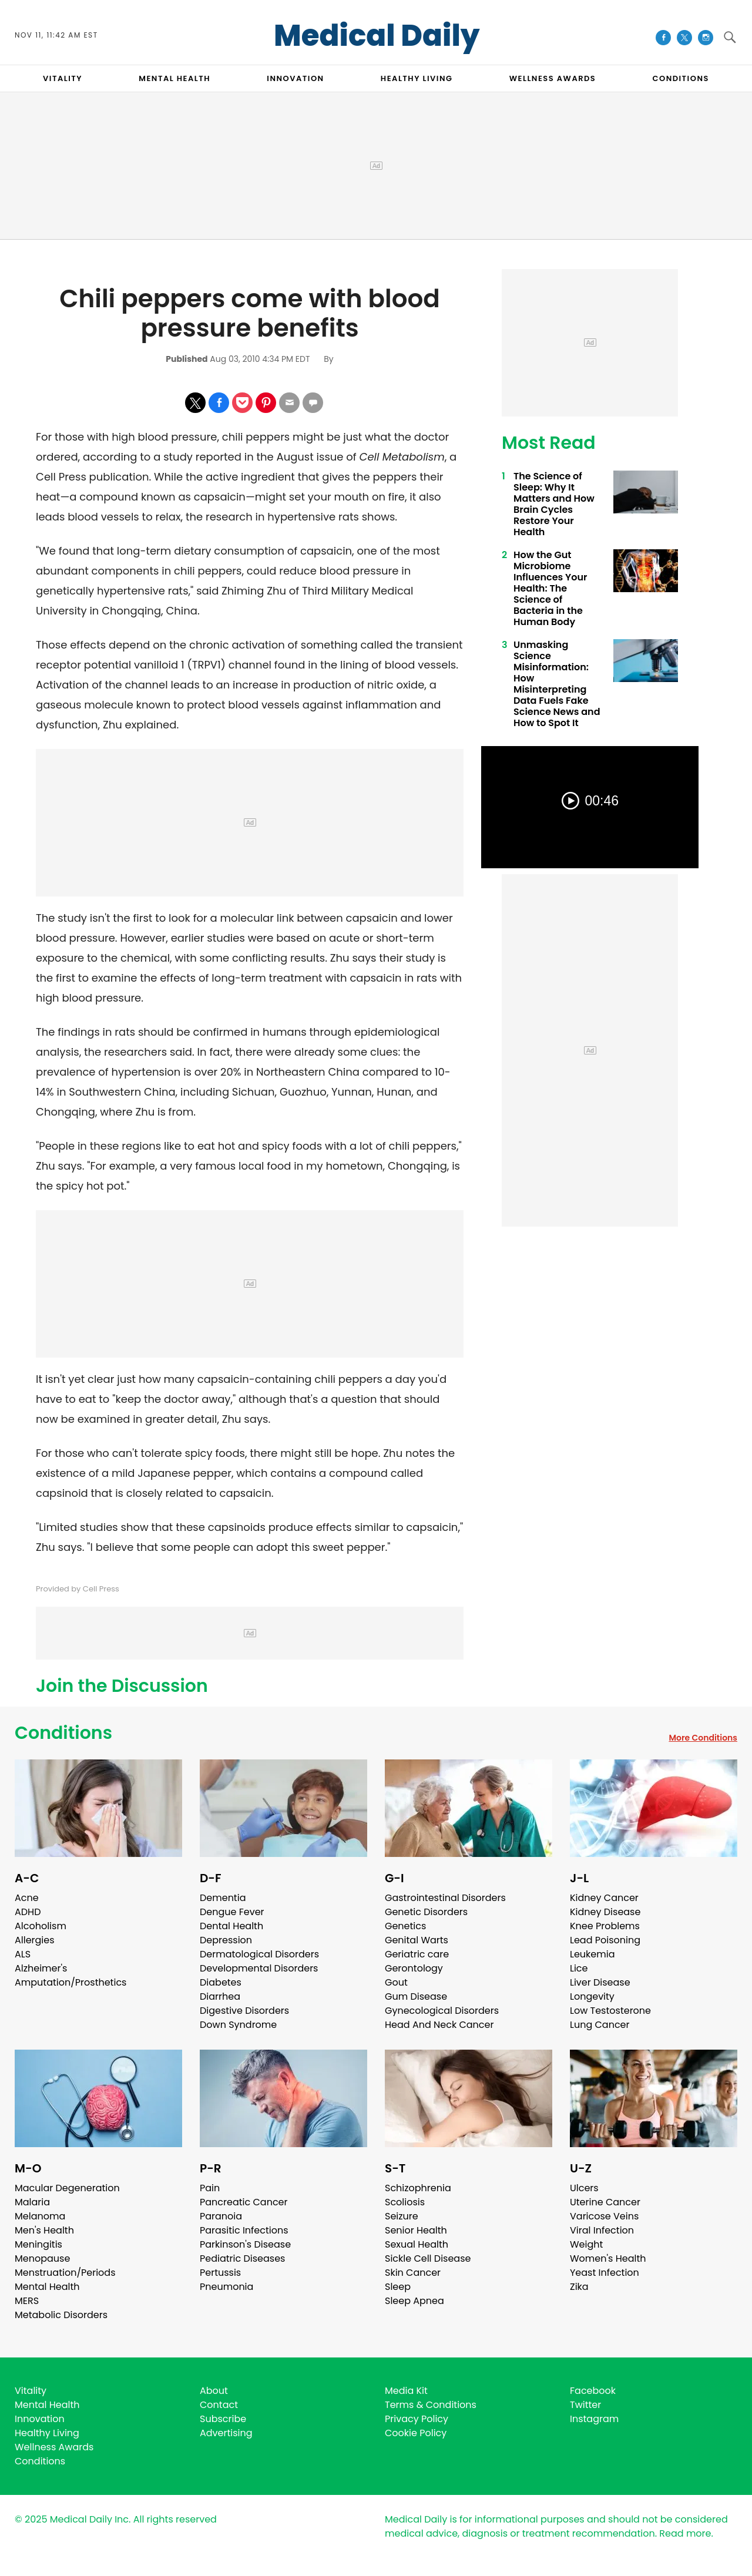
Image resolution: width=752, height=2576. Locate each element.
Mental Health (47, 2286)
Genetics (405, 1926)
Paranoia (221, 2216)
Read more (685, 2533)
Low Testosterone (610, 2010)
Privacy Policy (416, 2419)
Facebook (593, 2390)
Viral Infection (602, 2230)
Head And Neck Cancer (439, 2024)
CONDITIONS (680, 78)
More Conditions (703, 1738)
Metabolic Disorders (61, 2315)
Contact (219, 2405)
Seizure (401, 2216)
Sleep (398, 2286)
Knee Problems (605, 1926)
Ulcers (584, 2188)
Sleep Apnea (414, 2301)
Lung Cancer (600, 2024)
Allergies (35, 1940)
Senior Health (416, 2230)
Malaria (32, 2202)
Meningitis (38, 2244)
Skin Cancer (413, 2272)
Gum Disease (416, 1996)
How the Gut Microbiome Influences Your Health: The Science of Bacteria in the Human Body (550, 588)
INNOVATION (295, 78)
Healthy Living (47, 2433)
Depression (226, 1940)
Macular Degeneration (67, 2188)
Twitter (585, 2405)
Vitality (30, 2390)
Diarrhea (220, 1996)
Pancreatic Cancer (244, 2202)
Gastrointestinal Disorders (445, 1898)
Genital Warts (416, 1940)
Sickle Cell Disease (428, 2258)
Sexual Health (416, 2244)
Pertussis (220, 2272)
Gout (396, 1982)
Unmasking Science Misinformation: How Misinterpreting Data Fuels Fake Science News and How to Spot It (556, 684)
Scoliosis (405, 2202)
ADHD (28, 1912)
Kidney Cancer (604, 1898)
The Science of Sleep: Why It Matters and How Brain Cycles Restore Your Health (554, 504)
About (214, 2390)
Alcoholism (40, 1926)
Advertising (226, 2433)
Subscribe (223, 2419)
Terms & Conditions (430, 2405)
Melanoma (40, 2216)
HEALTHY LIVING (417, 78)
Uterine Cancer (605, 2202)
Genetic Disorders (426, 1912)
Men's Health (44, 2230)
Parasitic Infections (244, 2230)
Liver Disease (600, 1982)
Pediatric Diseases (242, 2258)
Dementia (223, 1898)
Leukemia (592, 1954)
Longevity (592, 1996)
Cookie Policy (415, 2433)
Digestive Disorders (244, 2010)
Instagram (594, 2419)
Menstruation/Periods (65, 2272)
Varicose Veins (604, 2216)
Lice (579, 1968)
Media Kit (406, 2390)
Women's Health (608, 2258)
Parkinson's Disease (245, 2244)
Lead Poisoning (605, 1940)
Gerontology (414, 1968)
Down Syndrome (238, 2024)
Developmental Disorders (259, 1968)
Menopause (42, 2258)
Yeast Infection (604, 2272)
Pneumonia (226, 2286)
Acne (27, 1898)
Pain (210, 2188)
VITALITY (62, 78)
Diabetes (220, 1982)
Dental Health (231, 1926)
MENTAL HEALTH (174, 78)
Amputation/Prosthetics (70, 1982)
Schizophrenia (418, 2188)
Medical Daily (377, 36)
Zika (579, 2286)
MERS (27, 2301)
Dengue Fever (232, 1912)
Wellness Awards (552, 78)
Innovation (40, 2419)
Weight (586, 2244)
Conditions (63, 1733)
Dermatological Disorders (259, 1954)
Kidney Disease (605, 1912)
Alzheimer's (41, 1968)
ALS (23, 1954)
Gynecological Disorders (442, 2010)
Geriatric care (417, 1954)
